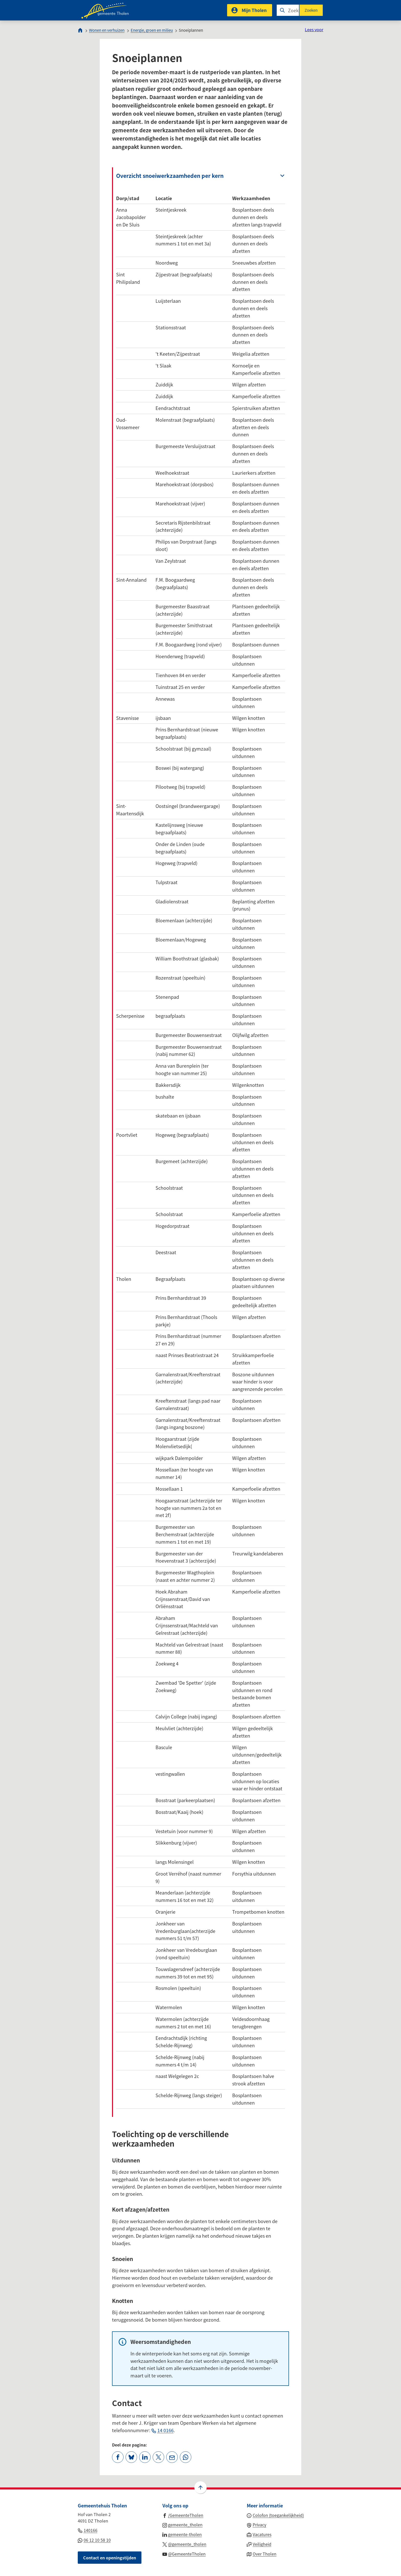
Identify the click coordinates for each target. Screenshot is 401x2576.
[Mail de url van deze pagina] (172, 2457)
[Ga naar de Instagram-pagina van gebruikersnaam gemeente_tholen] (182, 2524)
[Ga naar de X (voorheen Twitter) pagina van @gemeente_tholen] (184, 2543)
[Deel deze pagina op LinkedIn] (145, 2457)
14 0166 (162, 2430)
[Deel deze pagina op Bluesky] (131, 2457)
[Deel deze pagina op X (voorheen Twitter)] (158, 2457)
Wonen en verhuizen (107, 30)
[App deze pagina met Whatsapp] (185, 2457)
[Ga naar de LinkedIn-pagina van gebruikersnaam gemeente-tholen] (182, 2534)
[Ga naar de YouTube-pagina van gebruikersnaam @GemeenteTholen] (184, 2553)
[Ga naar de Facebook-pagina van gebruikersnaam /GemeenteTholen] (183, 2515)
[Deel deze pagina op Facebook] (118, 2457)
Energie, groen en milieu (152, 30)
